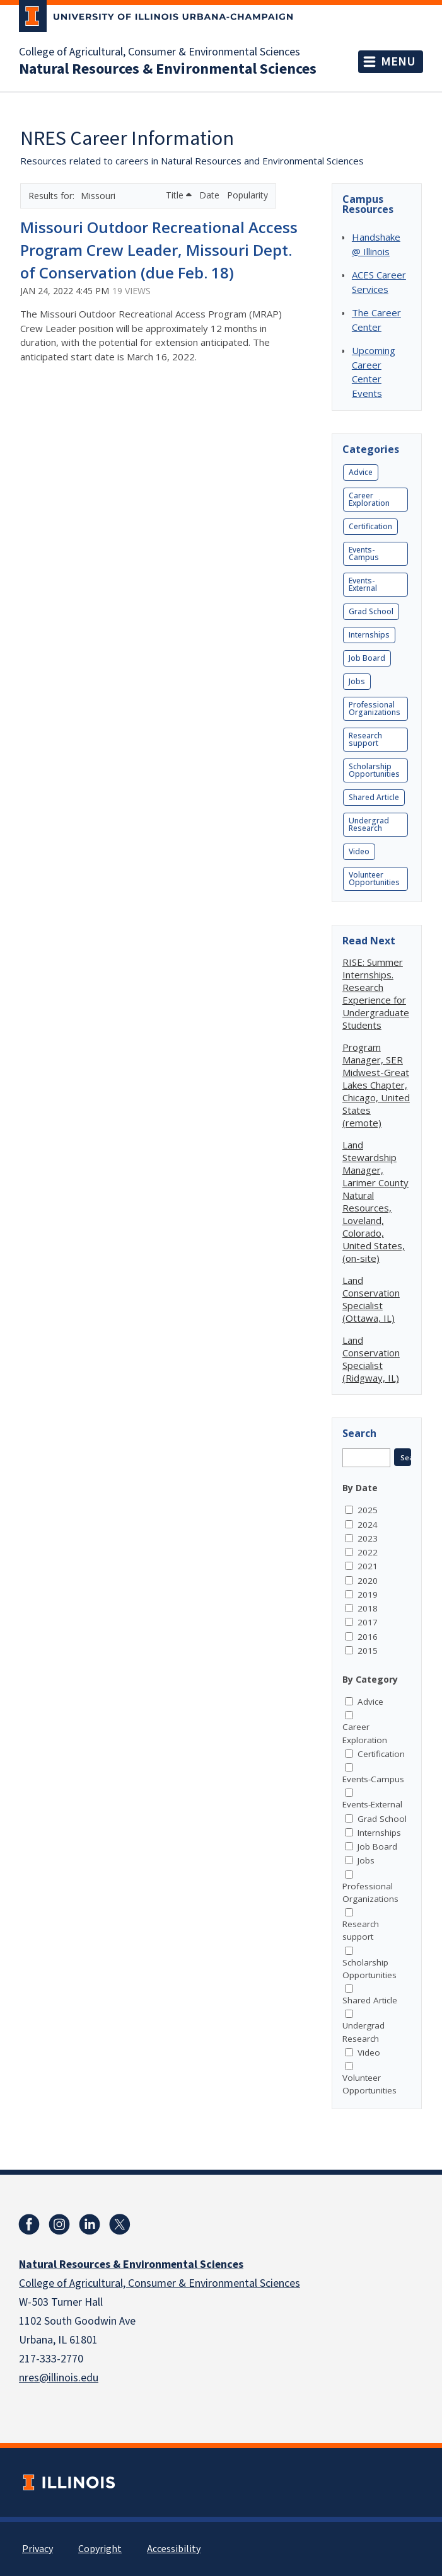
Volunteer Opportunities (374, 878)
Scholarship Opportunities (374, 770)
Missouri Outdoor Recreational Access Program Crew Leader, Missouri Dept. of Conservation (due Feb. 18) (159, 250)
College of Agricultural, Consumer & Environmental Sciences (159, 52)
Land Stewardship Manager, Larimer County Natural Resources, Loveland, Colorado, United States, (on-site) (375, 1201)
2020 (368, 1580)
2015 (368, 1650)
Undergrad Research (369, 824)
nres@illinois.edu (58, 2378)
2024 (368, 1524)
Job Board (367, 658)
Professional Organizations (374, 708)
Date (210, 195)
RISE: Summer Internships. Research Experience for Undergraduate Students (375, 993)
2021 (368, 1566)
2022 (368, 1552)
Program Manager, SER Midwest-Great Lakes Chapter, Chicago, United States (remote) (376, 1085)
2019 (368, 1594)
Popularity (247, 195)
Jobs (357, 681)
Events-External (363, 584)
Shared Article (374, 797)
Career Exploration (369, 499)
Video (359, 851)
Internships (369, 634)
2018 (368, 1608)
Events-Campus (364, 553)
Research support (365, 739)
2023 (368, 1538)
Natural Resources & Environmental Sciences (168, 69)
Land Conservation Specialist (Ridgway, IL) (371, 1359)
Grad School (371, 611)
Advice (361, 472)
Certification (370, 526)
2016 (368, 1636)
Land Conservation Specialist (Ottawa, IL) (371, 1299)
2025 (368, 1510)
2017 (368, 1622)
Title (179, 195)
